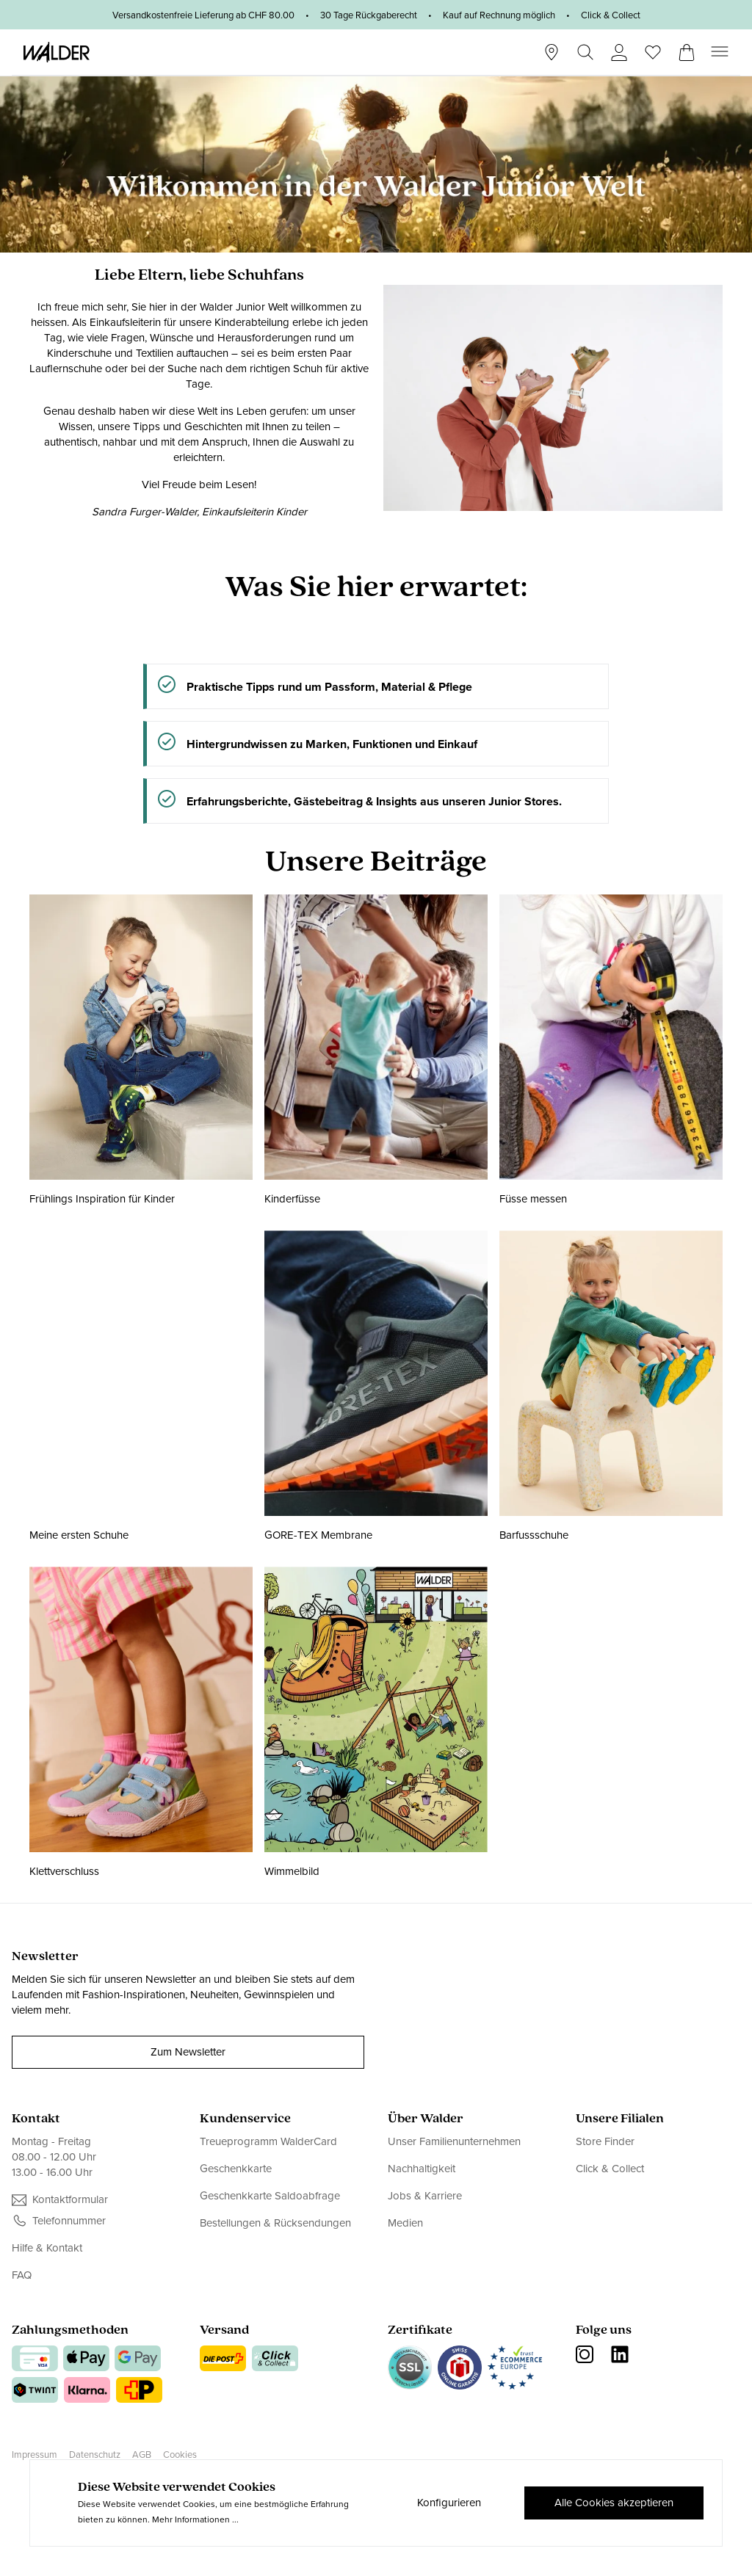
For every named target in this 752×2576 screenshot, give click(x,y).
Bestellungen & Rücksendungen (275, 2223)
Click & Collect (610, 2168)
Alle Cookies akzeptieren (613, 2503)
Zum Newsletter (188, 2052)
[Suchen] (585, 52)
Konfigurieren (449, 2503)
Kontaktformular (70, 2199)
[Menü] (720, 51)
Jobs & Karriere (425, 2196)
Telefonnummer (69, 2221)
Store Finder (605, 2141)
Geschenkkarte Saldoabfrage (270, 2196)
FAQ (22, 2275)
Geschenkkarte (236, 2168)
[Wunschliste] (653, 47)
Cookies (180, 2454)
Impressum (34, 2454)
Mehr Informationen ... (195, 2519)
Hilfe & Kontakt (47, 2248)
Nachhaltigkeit (421, 2168)
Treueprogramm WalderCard (268, 2141)
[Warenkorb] (687, 47)
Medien (405, 2223)
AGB (141, 2454)
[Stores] (551, 52)
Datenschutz (94, 2454)
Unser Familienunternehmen (454, 2141)
